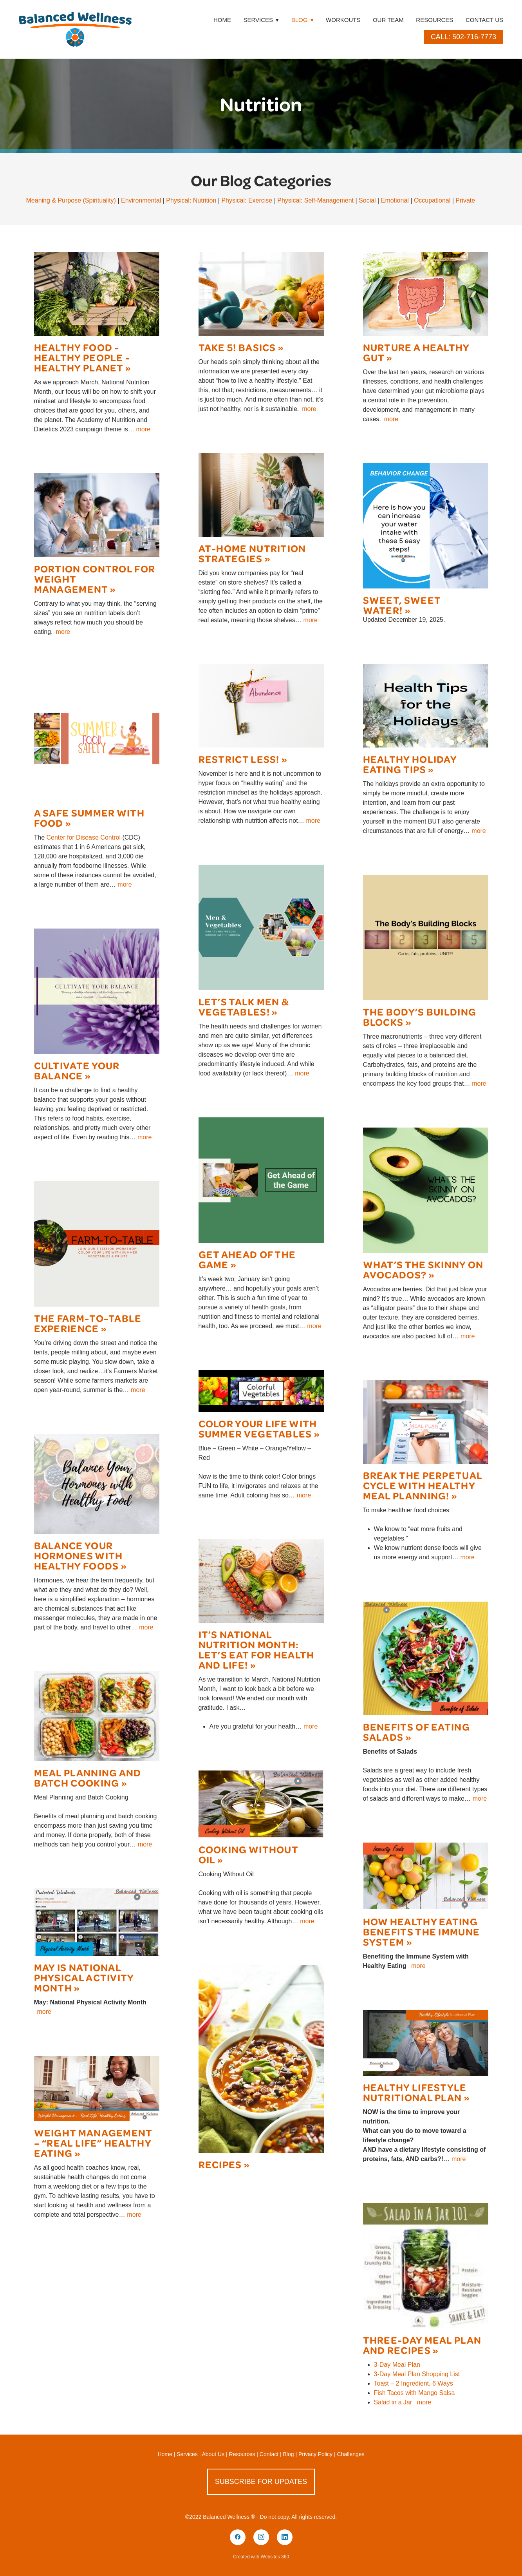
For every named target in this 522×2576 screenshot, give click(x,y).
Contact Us (484, 19)
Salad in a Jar (393, 2402)
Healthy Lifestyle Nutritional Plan (415, 2092)
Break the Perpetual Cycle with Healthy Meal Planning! (422, 1485)
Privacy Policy (315, 2454)
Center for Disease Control (84, 837)
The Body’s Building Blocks (420, 1016)
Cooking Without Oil (248, 1854)
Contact (269, 2454)
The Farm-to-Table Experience (88, 1322)
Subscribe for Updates (261, 2481)
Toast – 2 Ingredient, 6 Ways (413, 2383)
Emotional (395, 200)
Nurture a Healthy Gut (416, 352)
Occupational (432, 200)
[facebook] (238, 2537)
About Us (213, 2454)
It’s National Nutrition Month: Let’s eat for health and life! (256, 1649)
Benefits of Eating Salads (416, 1731)
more (143, 429)
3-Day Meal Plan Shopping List (417, 2374)
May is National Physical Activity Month (84, 1977)
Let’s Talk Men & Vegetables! (244, 1006)
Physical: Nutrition (191, 200)
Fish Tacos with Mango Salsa (414, 2393)
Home (222, 19)
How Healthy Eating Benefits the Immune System (421, 1931)
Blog (302, 19)
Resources (434, 19)
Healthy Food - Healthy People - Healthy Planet (82, 357)
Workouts (343, 19)
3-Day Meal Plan (397, 2364)
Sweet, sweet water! (402, 604)
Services (187, 2454)
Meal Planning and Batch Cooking (87, 1777)
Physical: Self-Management (315, 200)
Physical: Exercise (246, 200)
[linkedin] (285, 2537)
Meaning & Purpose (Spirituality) (71, 200)
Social (367, 200)
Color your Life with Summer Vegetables (258, 1428)
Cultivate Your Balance (77, 1070)
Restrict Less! (239, 758)
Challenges (351, 2454)
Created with (261, 2557)
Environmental (141, 200)
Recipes (220, 2164)
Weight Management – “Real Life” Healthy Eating (93, 2142)
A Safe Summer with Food (89, 817)
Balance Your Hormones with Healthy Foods (78, 1555)
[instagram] (261, 2537)
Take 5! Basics (237, 346)
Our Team (388, 19)
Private (465, 200)
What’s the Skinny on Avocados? (423, 1269)
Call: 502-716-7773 (463, 37)
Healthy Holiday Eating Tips (410, 763)
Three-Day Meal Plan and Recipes (422, 2344)
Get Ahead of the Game (247, 1259)
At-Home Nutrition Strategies (252, 553)
